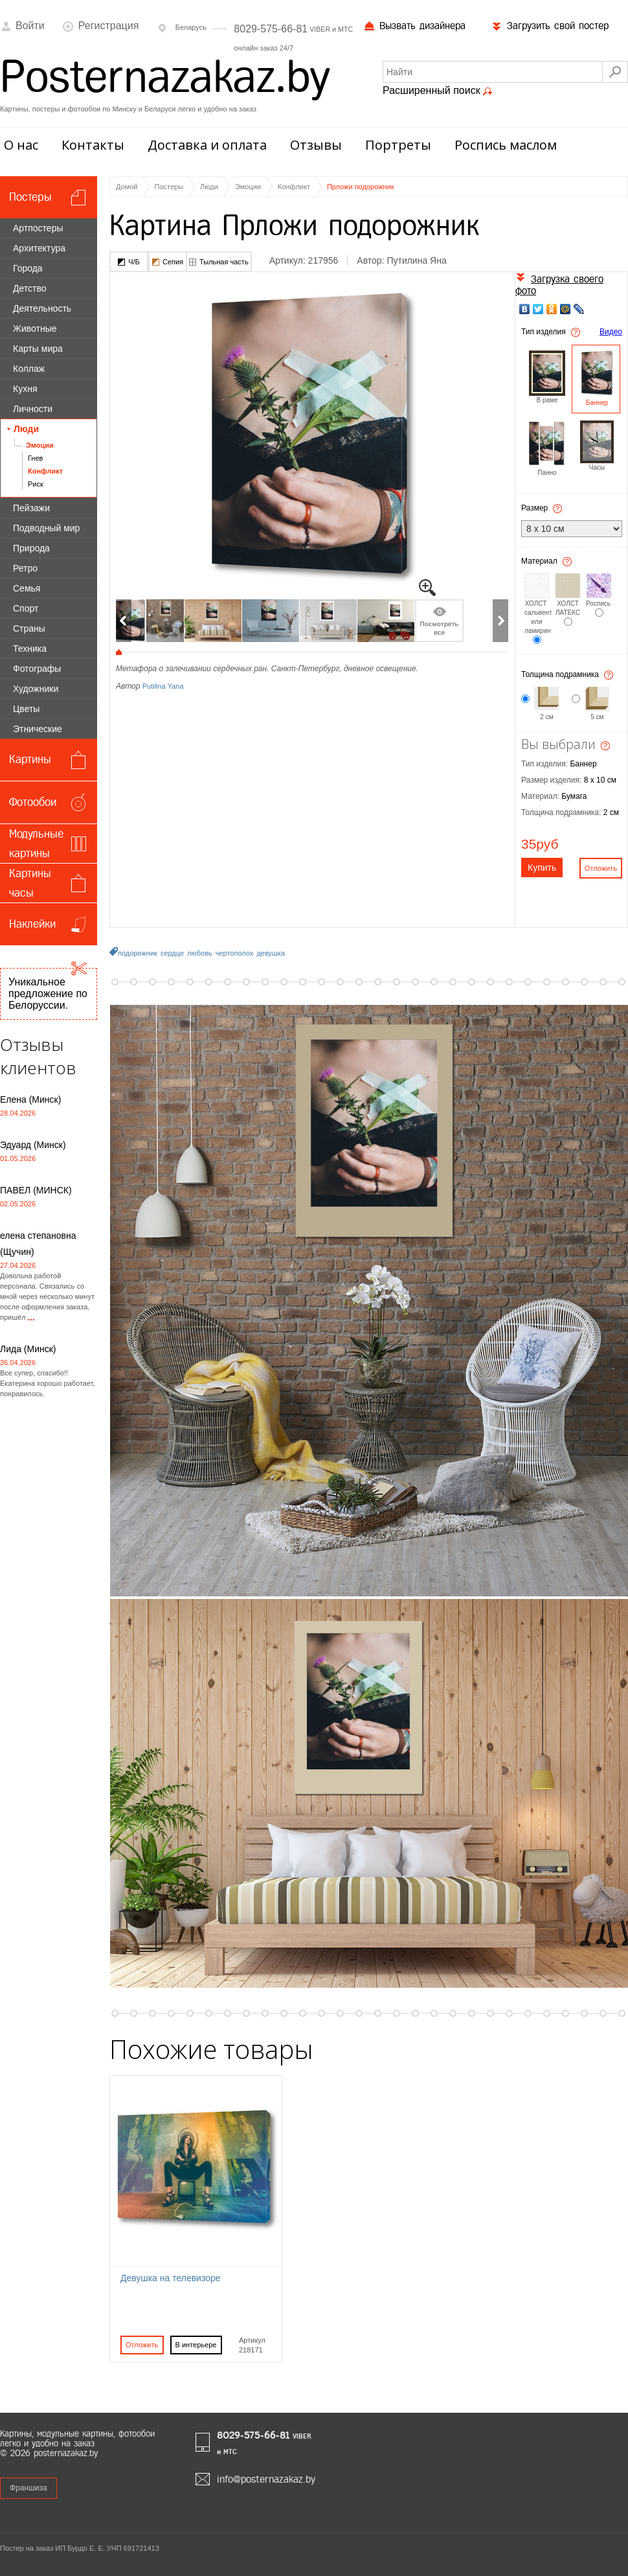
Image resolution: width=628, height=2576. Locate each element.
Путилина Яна (416, 260)
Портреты (398, 145)
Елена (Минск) (30, 1099)
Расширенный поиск (438, 91)
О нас (21, 145)
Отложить (142, 2345)
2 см (546, 716)
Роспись (599, 603)
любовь (199, 953)
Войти (22, 26)
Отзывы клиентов (38, 1056)
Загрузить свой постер (550, 26)
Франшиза (28, 2487)
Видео (611, 331)
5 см (596, 716)
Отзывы (316, 145)
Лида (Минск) (28, 1349)
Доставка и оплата (207, 145)
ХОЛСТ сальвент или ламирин (536, 617)
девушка (270, 953)
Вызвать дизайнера (414, 26)
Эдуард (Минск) (33, 1145)
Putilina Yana (163, 686)
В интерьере (196, 2345)
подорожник (137, 953)
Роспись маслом (505, 145)
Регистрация (101, 26)
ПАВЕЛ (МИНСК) (36, 1190)
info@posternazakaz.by (266, 2479)
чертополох (235, 953)
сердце (172, 953)
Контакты (93, 145)
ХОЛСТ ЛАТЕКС (567, 608)
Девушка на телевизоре (170, 2278)
